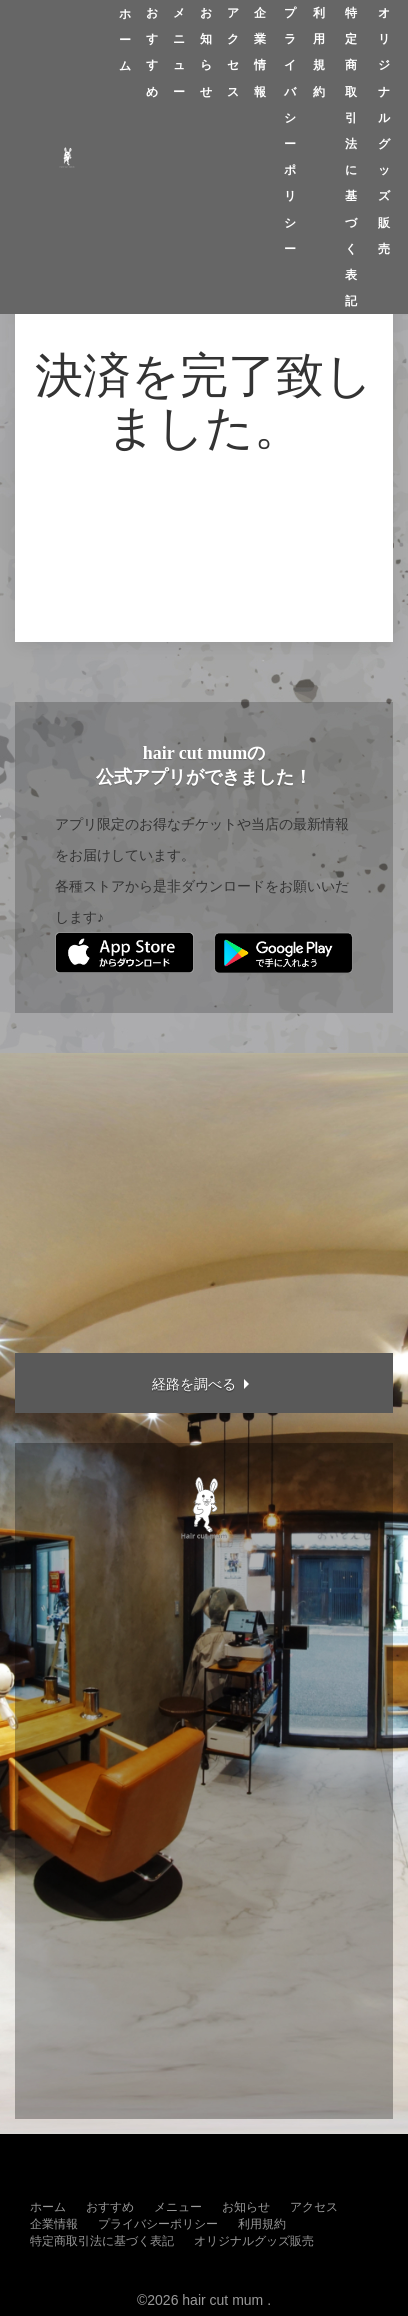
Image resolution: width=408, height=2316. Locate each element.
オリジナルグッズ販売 (384, 131)
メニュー (179, 52)
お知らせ (206, 52)
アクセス (233, 52)
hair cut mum (222, 2300)
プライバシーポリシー (290, 131)
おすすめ (152, 52)
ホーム (125, 40)
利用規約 (319, 52)
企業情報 (260, 52)
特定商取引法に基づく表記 (351, 157)
